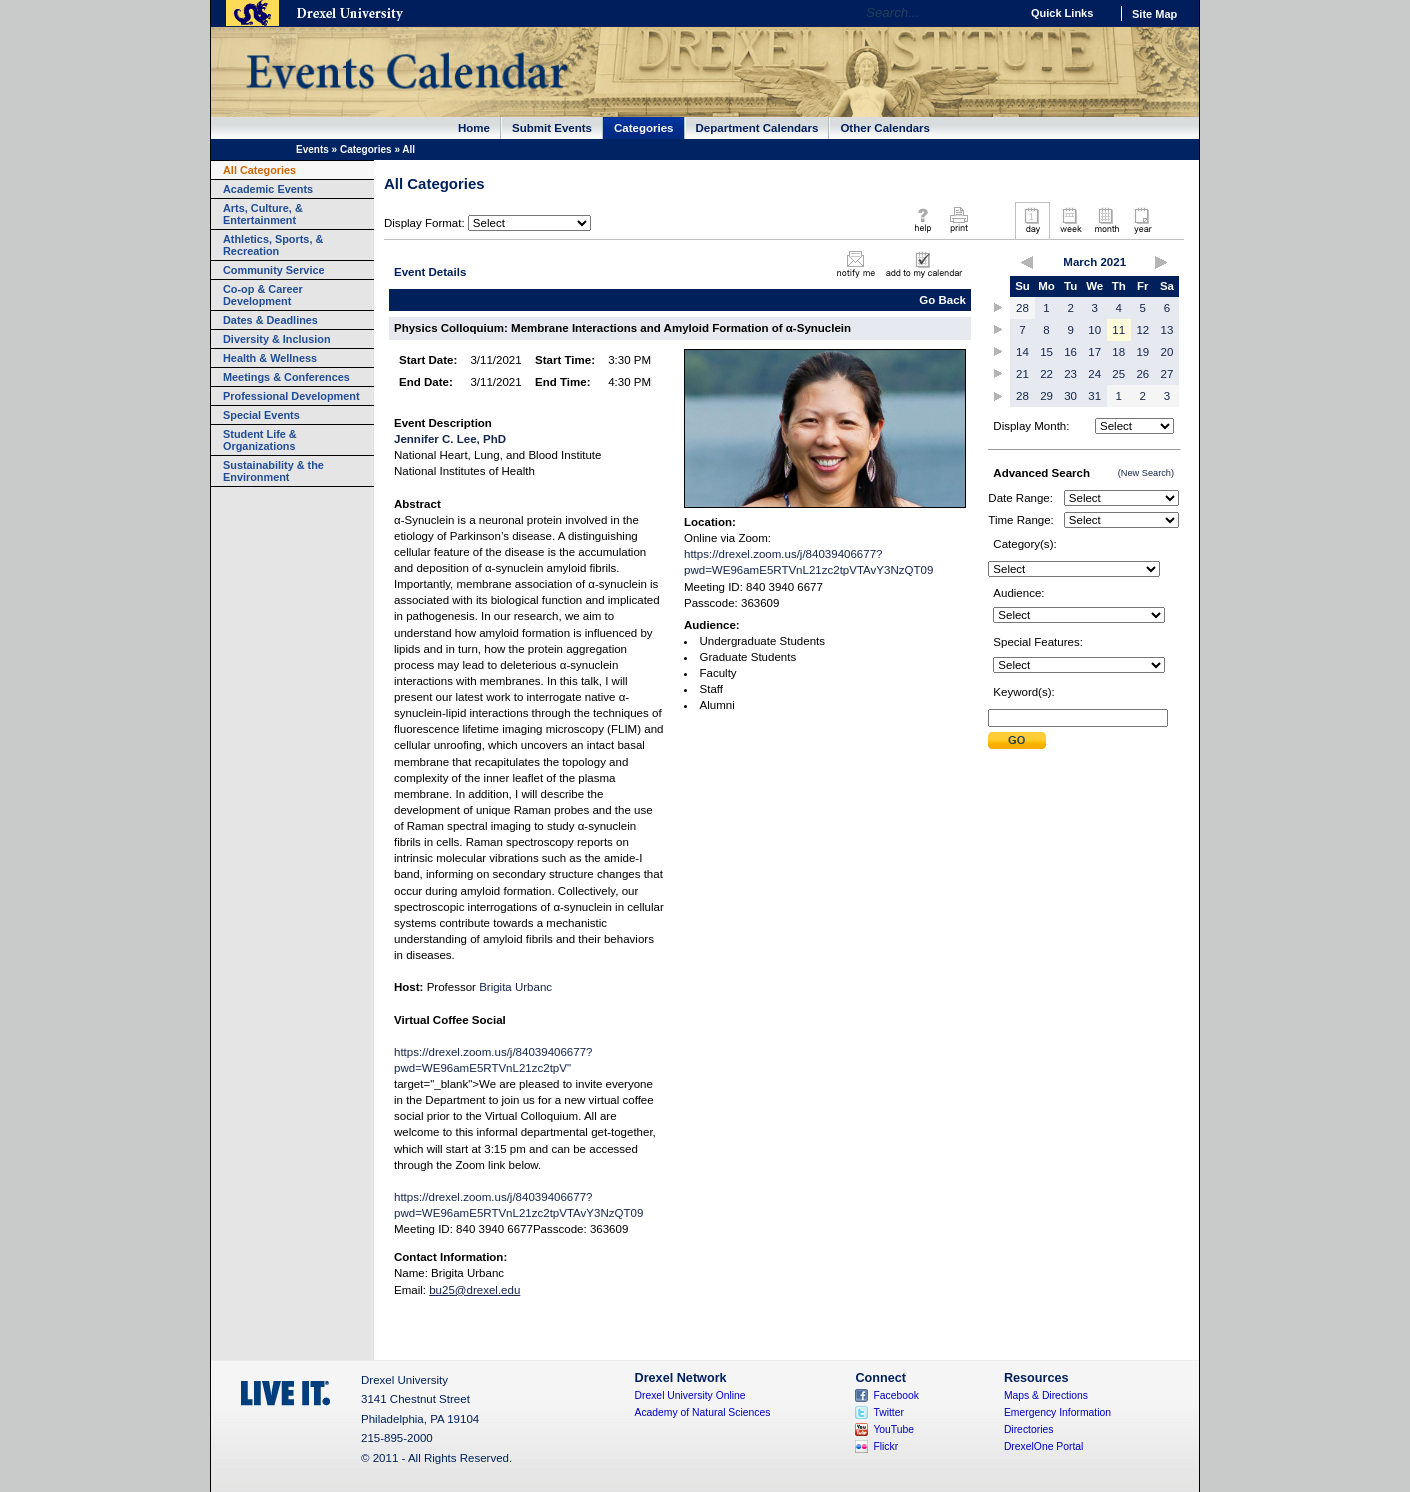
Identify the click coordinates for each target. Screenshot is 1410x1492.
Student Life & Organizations (260, 440)
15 (1046, 352)
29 (1046, 396)
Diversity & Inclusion (277, 339)
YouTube (893, 1429)
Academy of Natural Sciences (703, 1412)
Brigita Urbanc (515, 987)
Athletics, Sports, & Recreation (273, 245)
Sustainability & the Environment (273, 471)
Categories (644, 128)
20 (1167, 352)
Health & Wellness (270, 358)
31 (1094, 396)
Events (312, 149)
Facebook (896, 1395)
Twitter (888, 1412)
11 (1118, 330)
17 (1094, 352)
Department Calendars (757, 128)
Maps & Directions (1046, 1395)
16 (1070, 352)
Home (474, 128)
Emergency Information (1057, 1412)
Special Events (261, 415)
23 (1070, 374)
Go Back (942, 300)
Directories (1029, 1429)
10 (1094, 330)
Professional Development (291, 396)
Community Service (274, 270)
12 (1142, 330)
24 (1094, 374)
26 (1142, 374)
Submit (1017, 740)
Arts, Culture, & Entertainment (263, 214)
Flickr (885, 1446)
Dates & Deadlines (270, 320)
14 (1022, 352)
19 (1142, 352)
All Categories (259, 170)
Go (999, 13)
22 (1046, 374)
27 (1167, 374)
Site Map (1154, 14)
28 (1022, 308)
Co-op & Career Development (263, 295)
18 (1118, 352)
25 (1118, 374)
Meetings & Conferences (286, 377)
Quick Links (1062, 13)
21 (1022, 374)
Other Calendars (885, 128)
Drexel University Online (690, 1395)
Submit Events (552, 128)
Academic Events (268, 189)
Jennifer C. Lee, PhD (450, 439)
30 (1070, 396)
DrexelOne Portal (1043, 1446)
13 (1167, 330)
